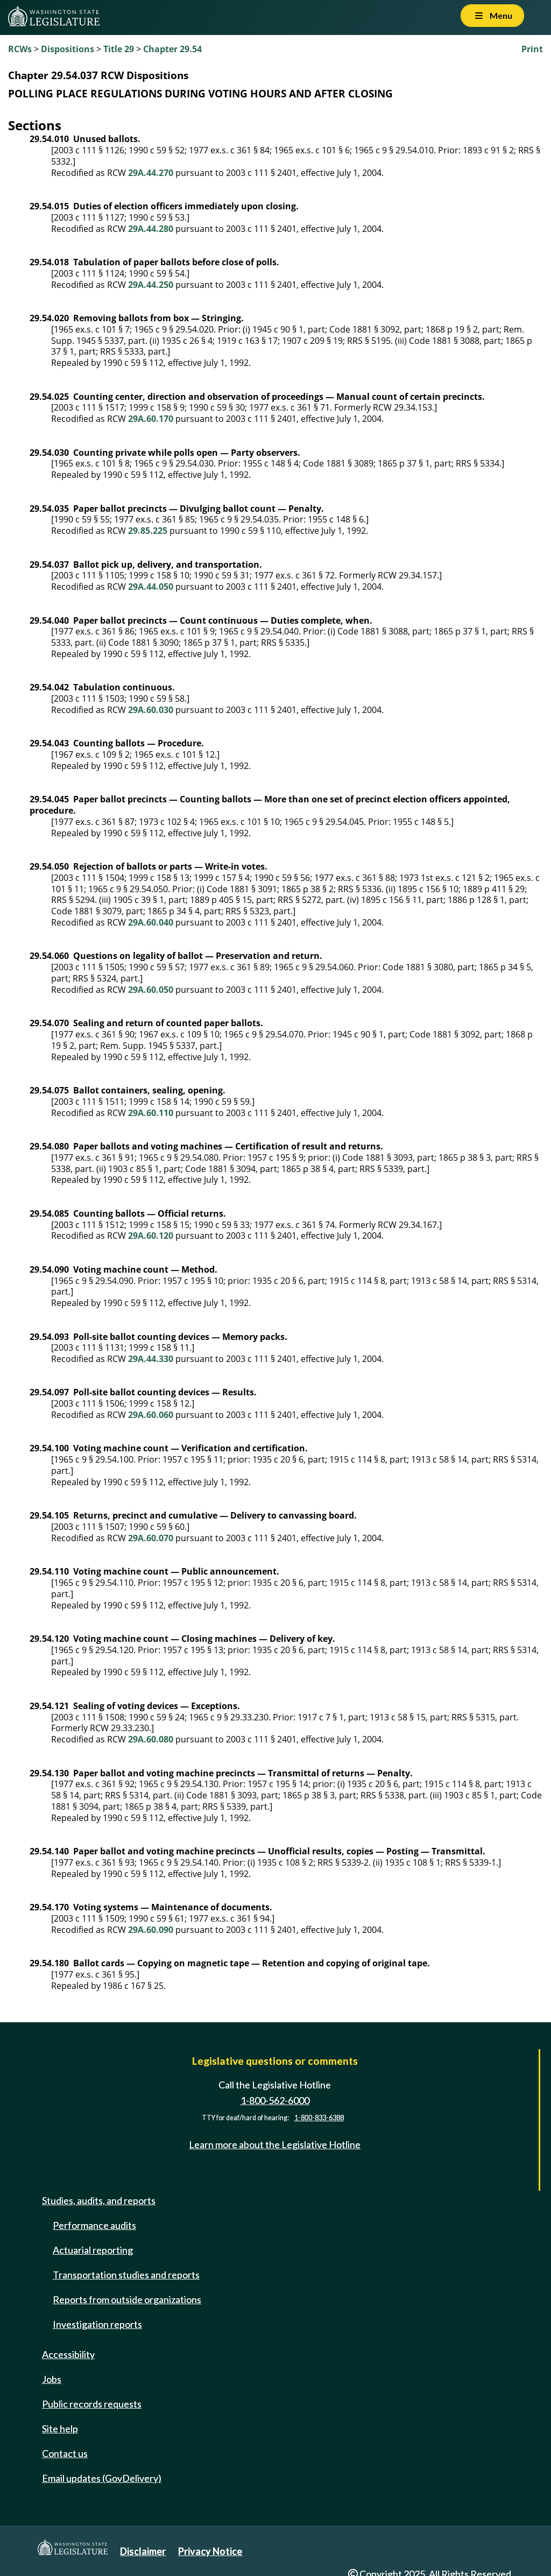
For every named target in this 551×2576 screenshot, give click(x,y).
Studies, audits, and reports (99, 2200)
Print (532, 49)
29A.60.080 (150, 1739)
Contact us (65, 2453)
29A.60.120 (150, 1235)
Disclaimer (143, 2551)
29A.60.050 (150, 990)
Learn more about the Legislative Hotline (275, 2144)
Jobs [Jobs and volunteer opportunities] (51, 2379)
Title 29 (118, 49)
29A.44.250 (150, 285)
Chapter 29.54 (172, 49)
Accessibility (68, 2354)
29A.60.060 (150, 1415)
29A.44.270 (150, 173)
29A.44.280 (150, 229)
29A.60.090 (150, 1930)
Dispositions (67, 49)
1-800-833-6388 (319, 2118)
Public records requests (92, 2404)
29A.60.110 (150, 1113)
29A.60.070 (150, 1538)
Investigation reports (97, 2324)
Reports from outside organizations (127, 2299)
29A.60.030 (150, 710)
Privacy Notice (210, 2551)
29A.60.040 (150, 922)
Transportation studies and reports (126, 2275)
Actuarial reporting (93, 2250)
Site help (60, 2428)
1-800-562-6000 (275, 2100)
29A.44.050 (150, 586)
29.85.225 (147, 531)
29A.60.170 (150, 419)
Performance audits (94, 2225)
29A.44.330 (150, 1359)
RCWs (20, 49)
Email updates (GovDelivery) (101, 2478)
